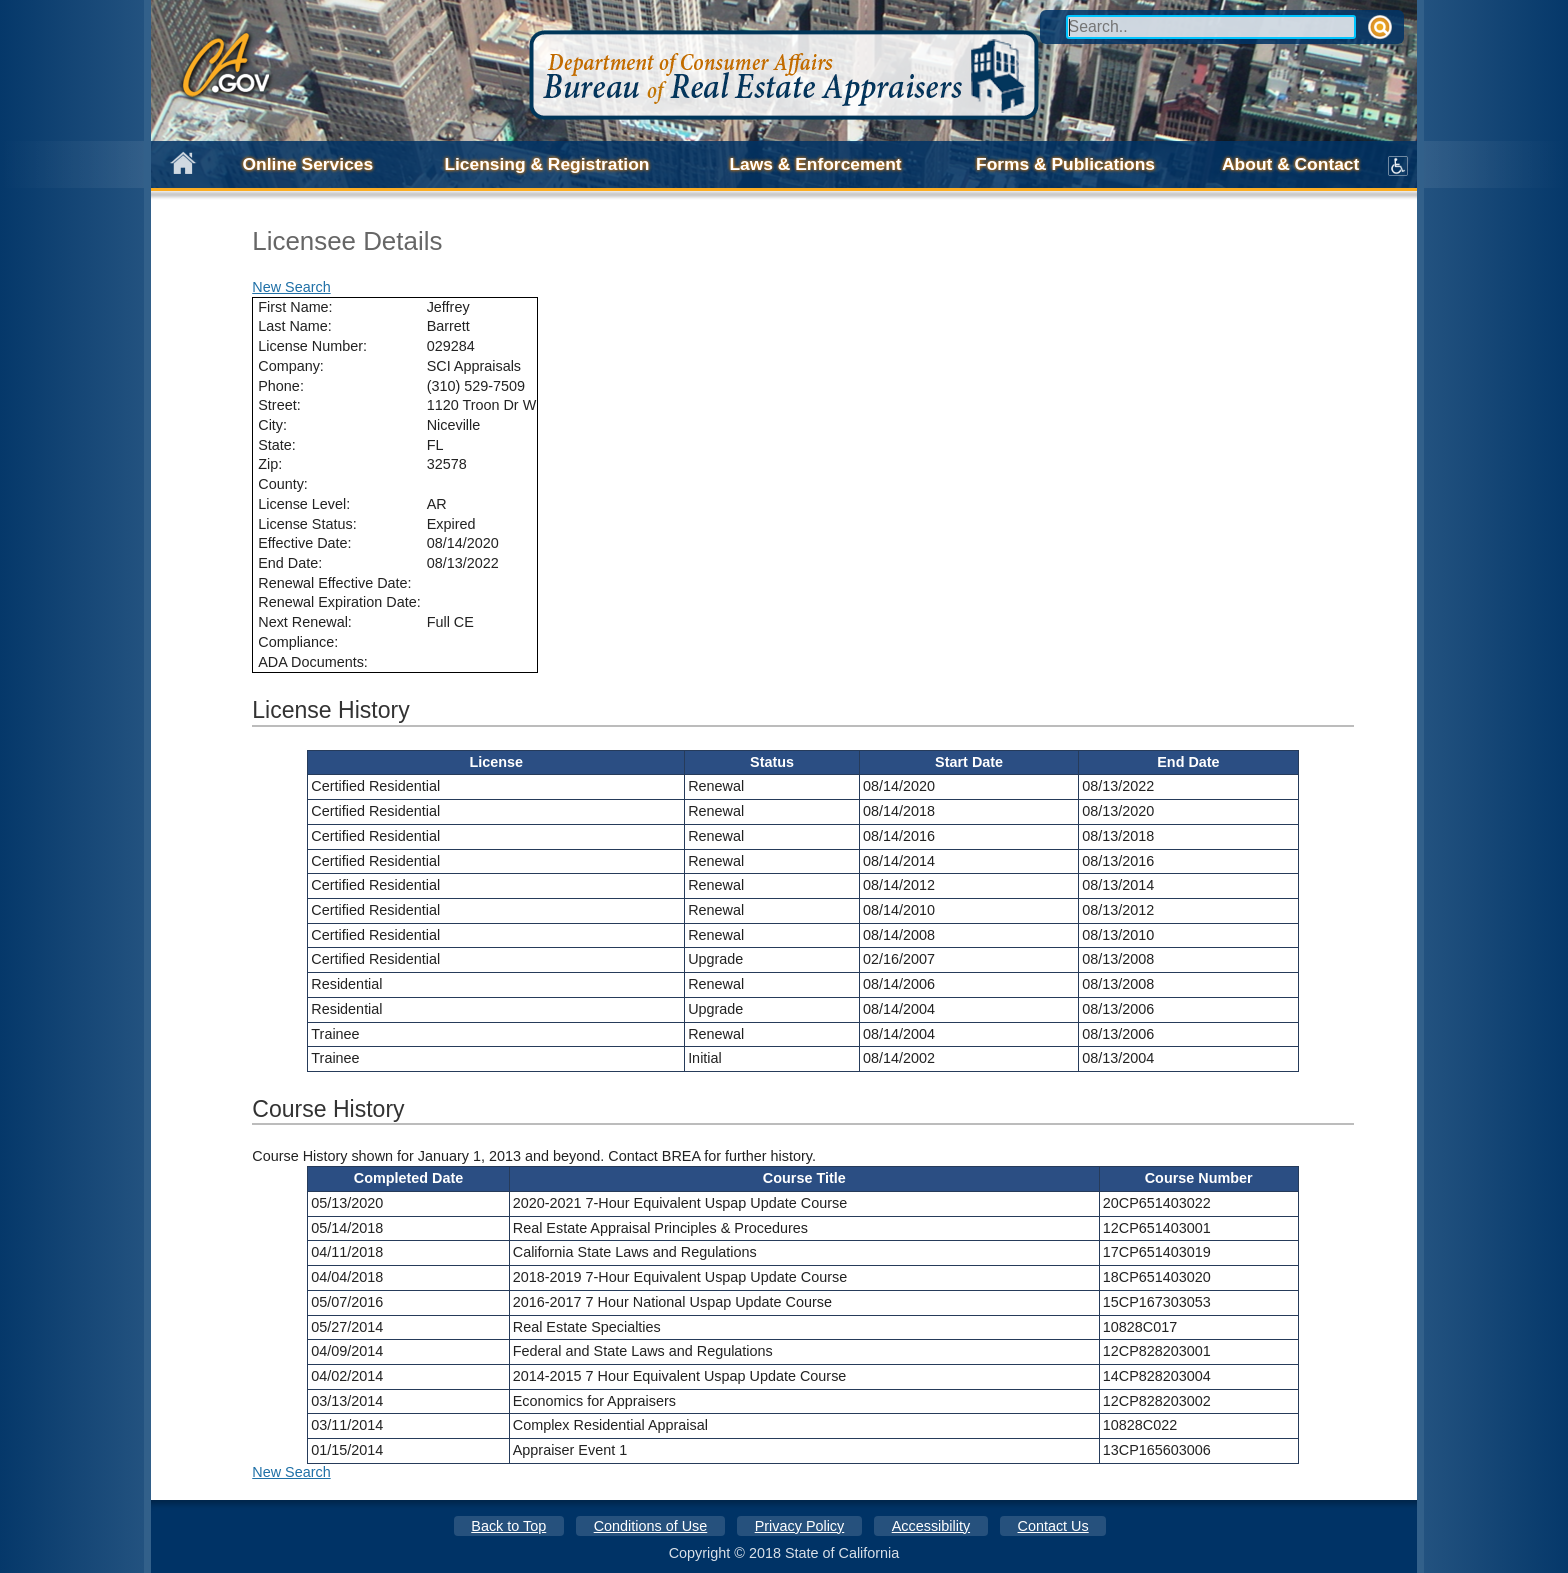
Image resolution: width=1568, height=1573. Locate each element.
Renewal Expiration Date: (339, 602)
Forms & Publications (1065, 164)
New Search (291, 287)
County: (283, 484)
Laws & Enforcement (815, 164)
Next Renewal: (305, 622)
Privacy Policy (800, 1526)
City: (272, 425)
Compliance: (298, 642)
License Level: (304, 504)
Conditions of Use (651, 1526)
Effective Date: (304, 543)
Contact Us (1053, 1526)
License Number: (312, 346)
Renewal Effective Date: (334, 583)
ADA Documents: (313, 662)
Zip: (270, 464)
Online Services (308, 164)
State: (277, 445)
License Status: (307, 524)
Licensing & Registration (546, 164)
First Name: (295, 307)
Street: (279, 405)
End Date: (290, 563)
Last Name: (295, 326)
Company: (291, 366)
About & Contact (1290, 164)
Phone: (281, 386)
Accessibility (931, 1526)
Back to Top (508, 1526)
